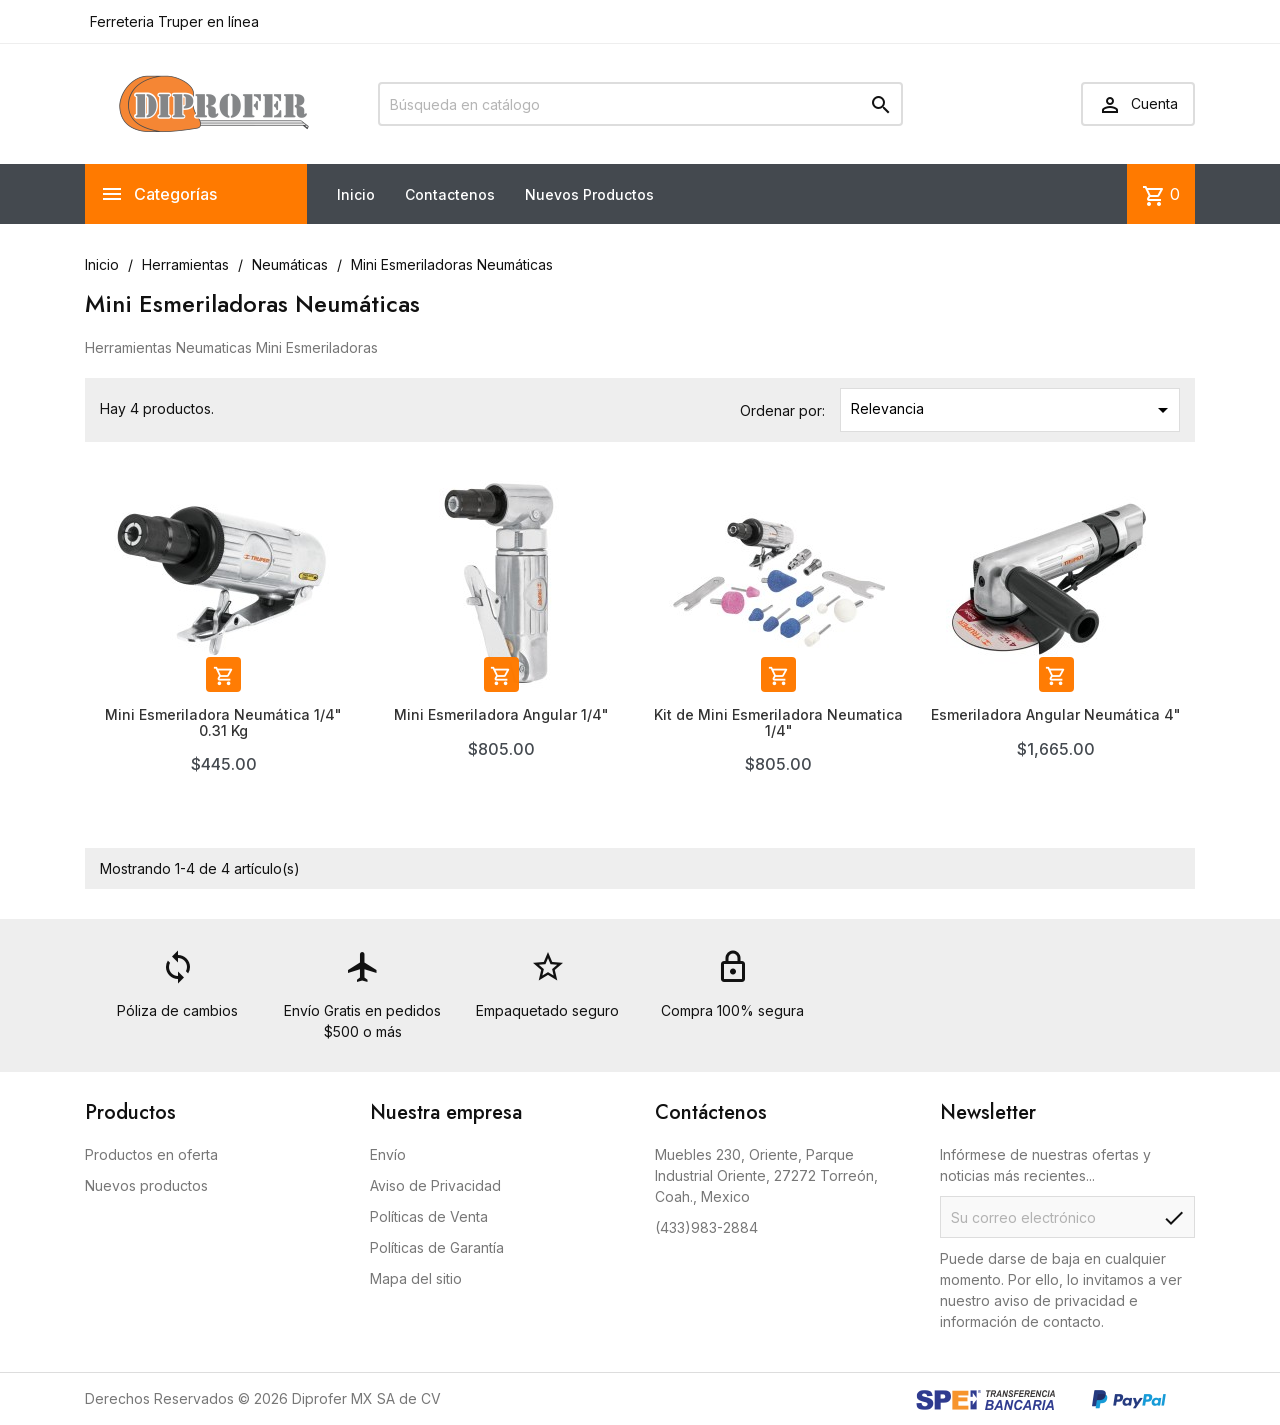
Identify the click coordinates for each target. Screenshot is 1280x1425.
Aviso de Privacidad (435, 1185)
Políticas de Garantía (437, 1247)
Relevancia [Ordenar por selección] (1013, 410)
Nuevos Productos (589, 194)
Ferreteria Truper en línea (172, 21)
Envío (388, 1154)
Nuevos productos (146, 1185)
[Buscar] (640, 104)
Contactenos (450, 194)
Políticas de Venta (429, 1216)
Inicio (356, 194)
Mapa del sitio (416, 1278)
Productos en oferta (151, 1154)
